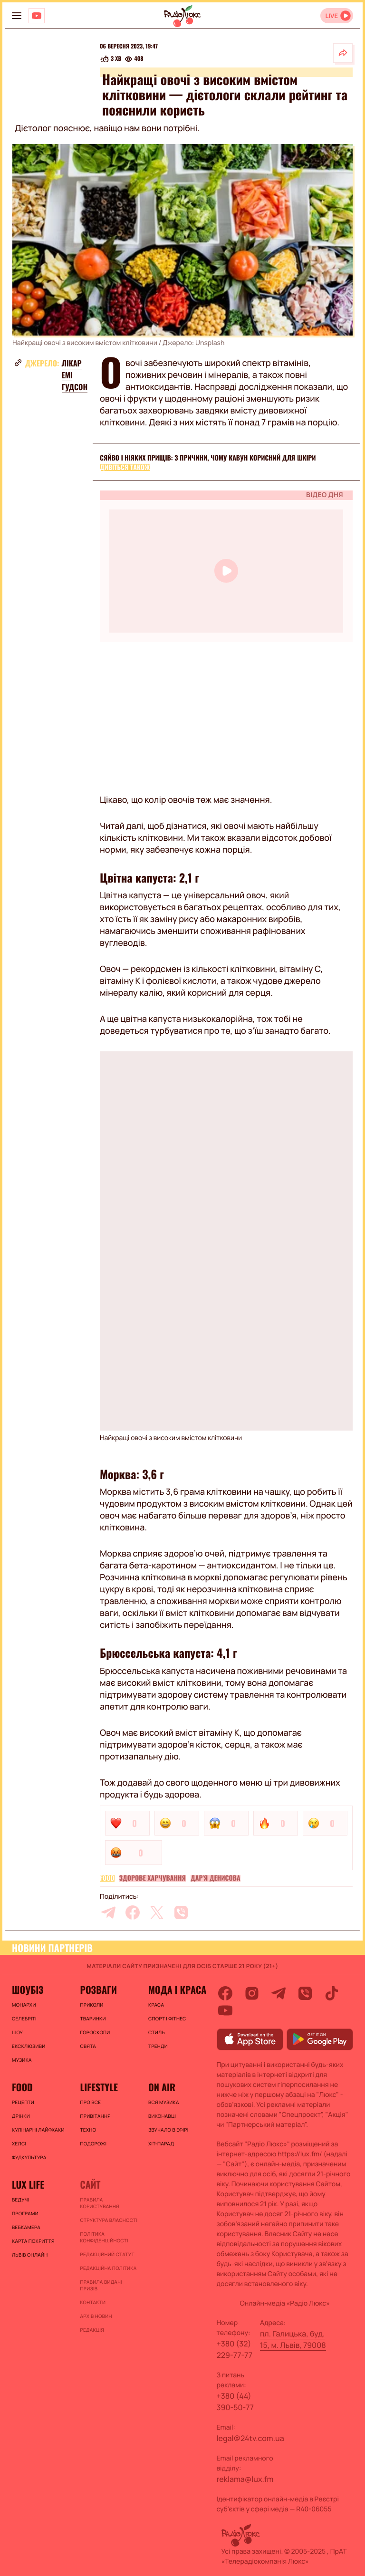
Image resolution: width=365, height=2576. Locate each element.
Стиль (156, 2032)
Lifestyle (98, 2087)
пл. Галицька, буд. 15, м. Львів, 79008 (293, 2339)
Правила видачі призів (101, 2285)
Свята (88, 2046)
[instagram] (251, 1993)
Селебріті (24, 2018)
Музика (22, 2060)
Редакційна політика (108, 2268)
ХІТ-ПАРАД (161, 2143)
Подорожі (93, 2143)
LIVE (331, 16)
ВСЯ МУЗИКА (163, 2102)
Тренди (158, 2046)
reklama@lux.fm (245, 2479)
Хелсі (19, 2143)
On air (161, 2087)
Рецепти (23, 2102)
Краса (156, 2004)
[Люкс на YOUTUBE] (37, 15)
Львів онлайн (30, 2254)
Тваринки (93, 2018)
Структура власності (108, 2220)
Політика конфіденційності (104, 2237)
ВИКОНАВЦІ (162, 2116)
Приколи (91, 2004)
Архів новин (96, 2316)
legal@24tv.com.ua (250, 2438)
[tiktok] (331, 1993)
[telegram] (108, 1912)
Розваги (98, 1989)
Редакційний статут (107, 2254)
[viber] (181, 1912)
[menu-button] (16, 16)
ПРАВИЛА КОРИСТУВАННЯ (99, 2203)
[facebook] (132, 1912)
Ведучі (20, 2199)
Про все (90, 2102)
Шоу (17, 2032)
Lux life (28, 2184)
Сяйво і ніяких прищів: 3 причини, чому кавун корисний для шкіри (208, 458)
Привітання (95, 2116)
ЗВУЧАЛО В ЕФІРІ (168, 2129)
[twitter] (156, 1912)
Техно (88, 2129)
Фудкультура (29, 2157)
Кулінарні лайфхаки (38, 2129)
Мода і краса (177, 1989)
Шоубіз (27, 1989)
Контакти (93, 2302)
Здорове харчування (152, 1878)
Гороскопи (95, 2032)
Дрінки (21, 2116)
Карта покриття (33, 2241)
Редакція (92, 2329)
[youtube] (225, 2010)
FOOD (107, 1878)
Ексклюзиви (28, 2046)
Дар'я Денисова (215, 1878)
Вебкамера (26, 2227)
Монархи (24, 2004)
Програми (25, 2213)
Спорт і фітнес (167, 2018)
